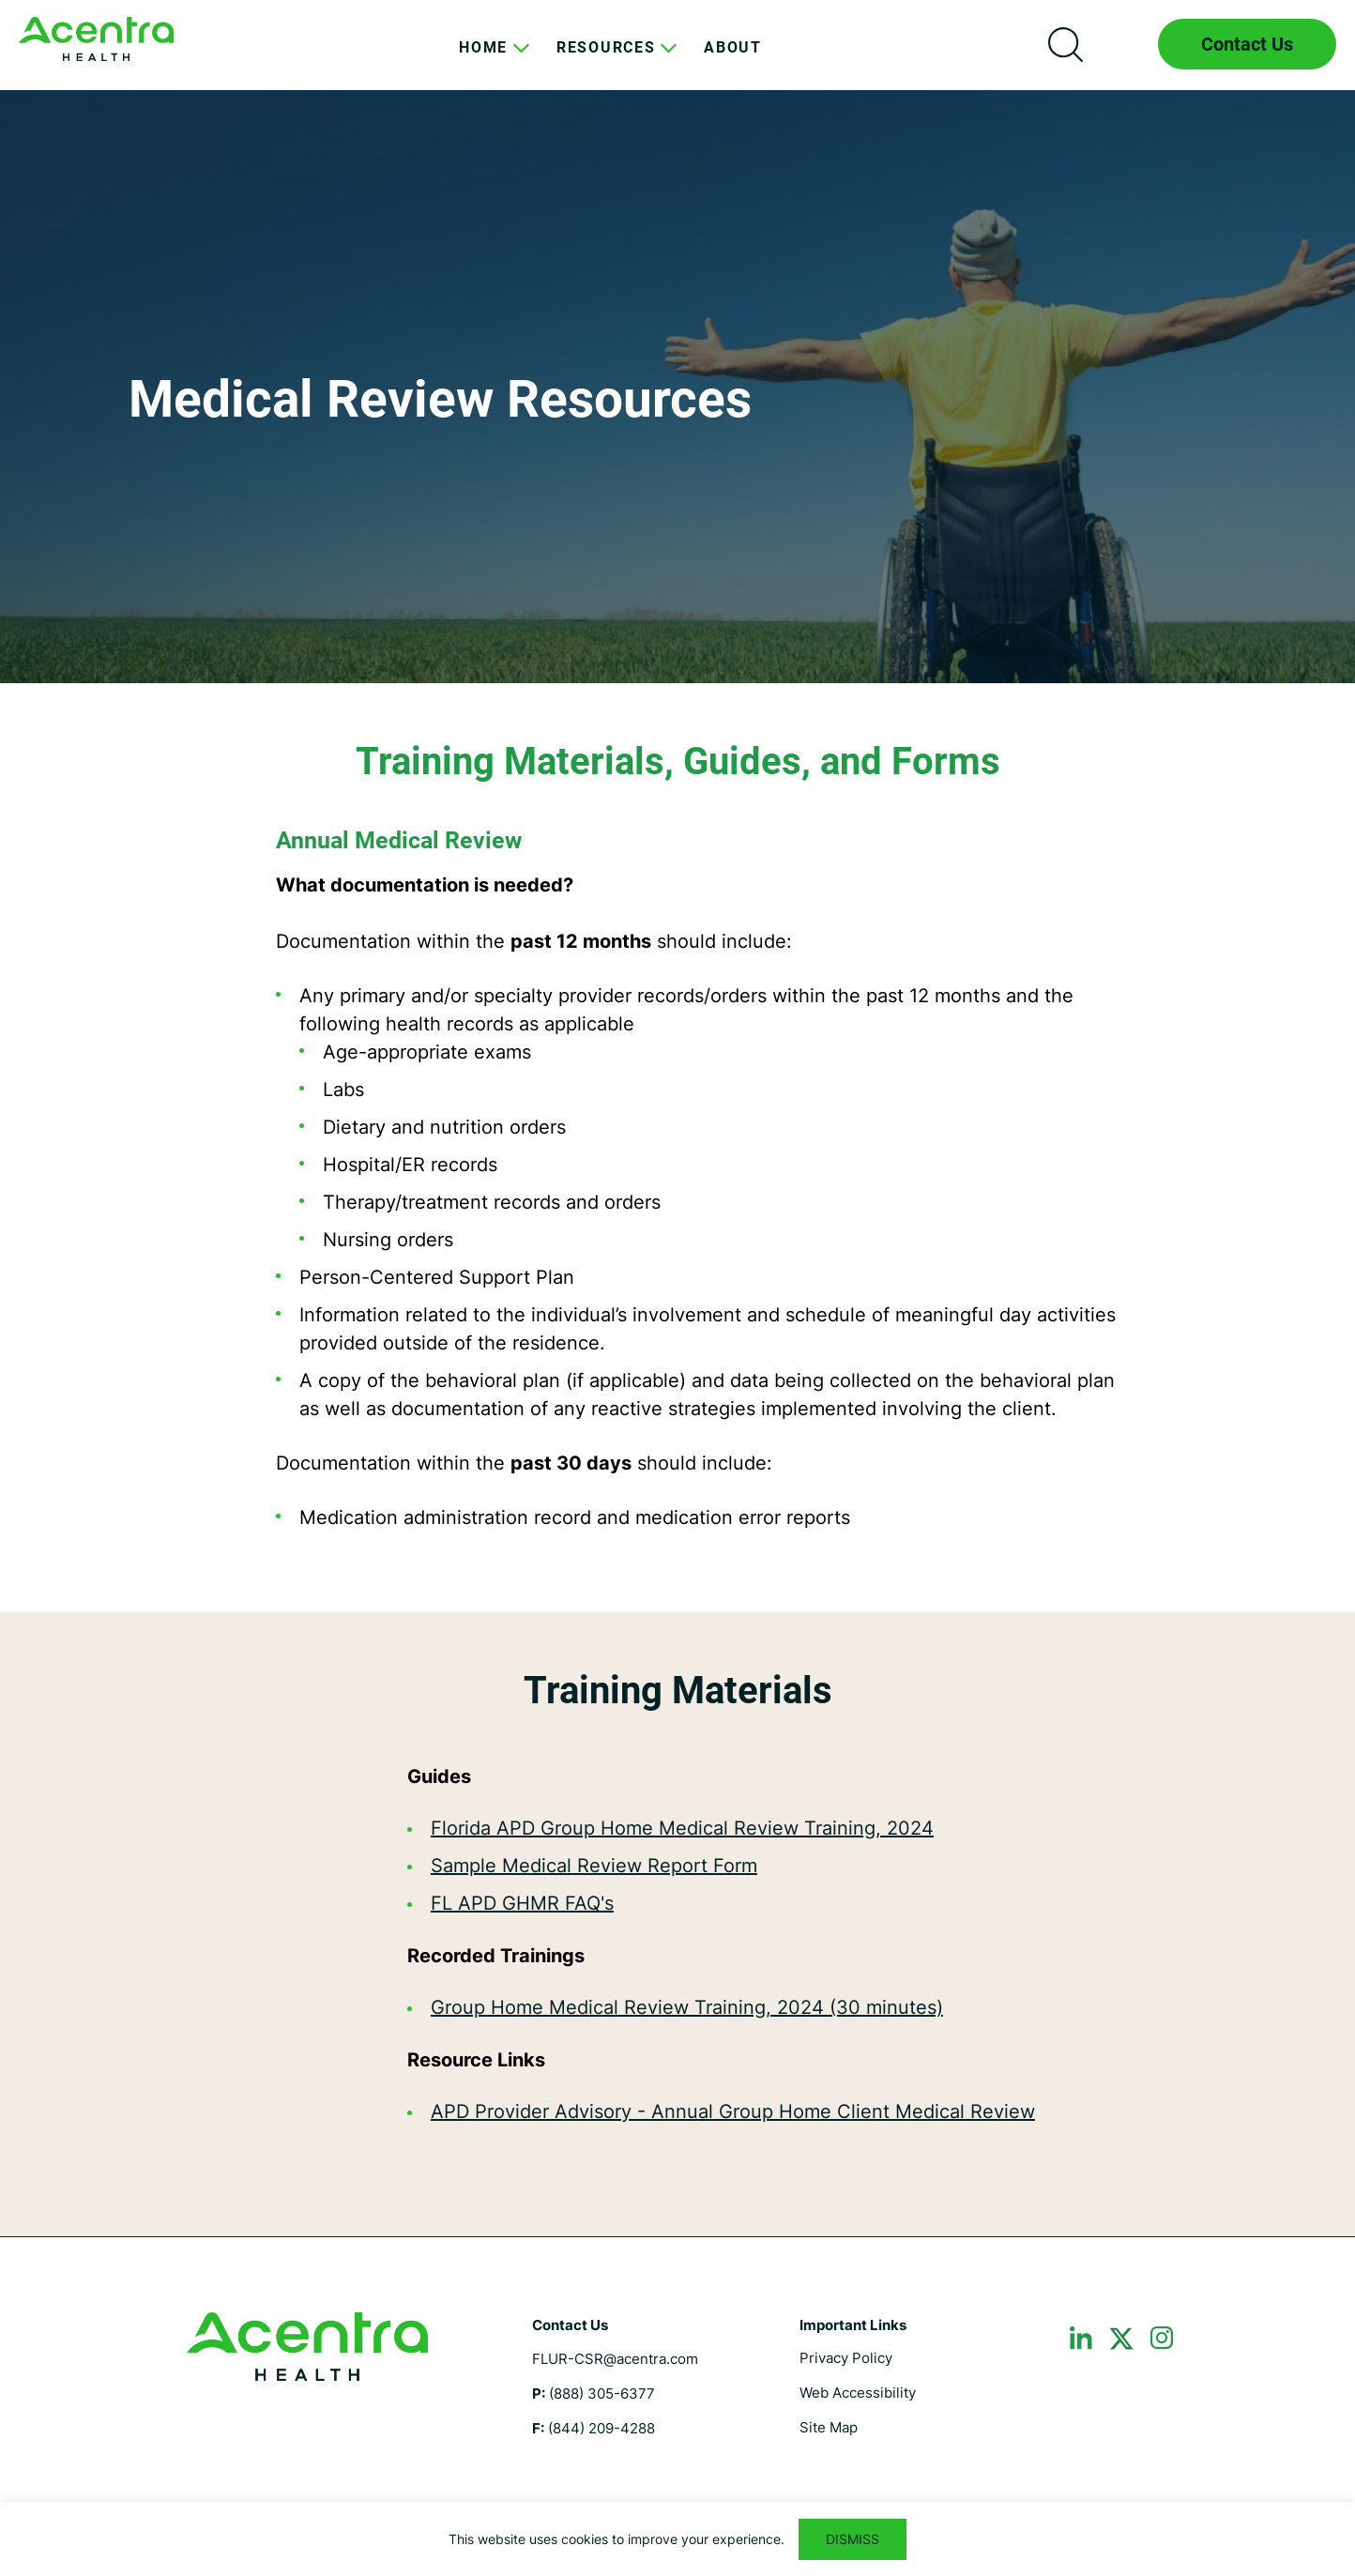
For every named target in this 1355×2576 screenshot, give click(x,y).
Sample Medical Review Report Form (594, 1865)
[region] (677, 2539)
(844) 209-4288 (601, 2428)
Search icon (1065, 44)
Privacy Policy (845, 2358)
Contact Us (1247, 44)
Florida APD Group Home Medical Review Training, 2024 (682, 1828)
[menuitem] (483, 62)
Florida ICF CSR (96, 39)
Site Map (828, 2427)
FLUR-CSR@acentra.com (615, 2359)
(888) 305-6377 (602, 2393)
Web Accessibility (857, 2392)
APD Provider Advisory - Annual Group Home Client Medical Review (733, 2111)
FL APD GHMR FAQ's (522, 1903)
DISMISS (852, 2539)
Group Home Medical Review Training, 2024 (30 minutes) (687, 2007)
